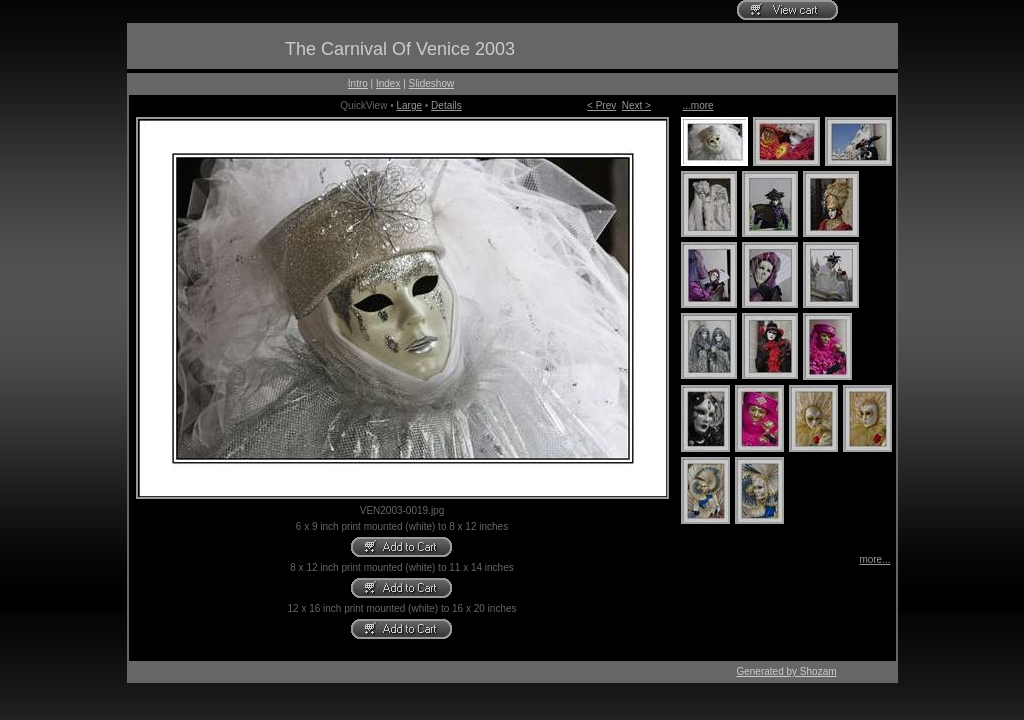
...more (698, 105)
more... (874, 559)
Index (388, 83)
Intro (358, 83)
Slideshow (432, 83)
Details (446, 105)
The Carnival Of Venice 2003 (400, 49)
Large (409, 105)
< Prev (601, 105)
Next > (636, 105)
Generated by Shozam (786, 671)
